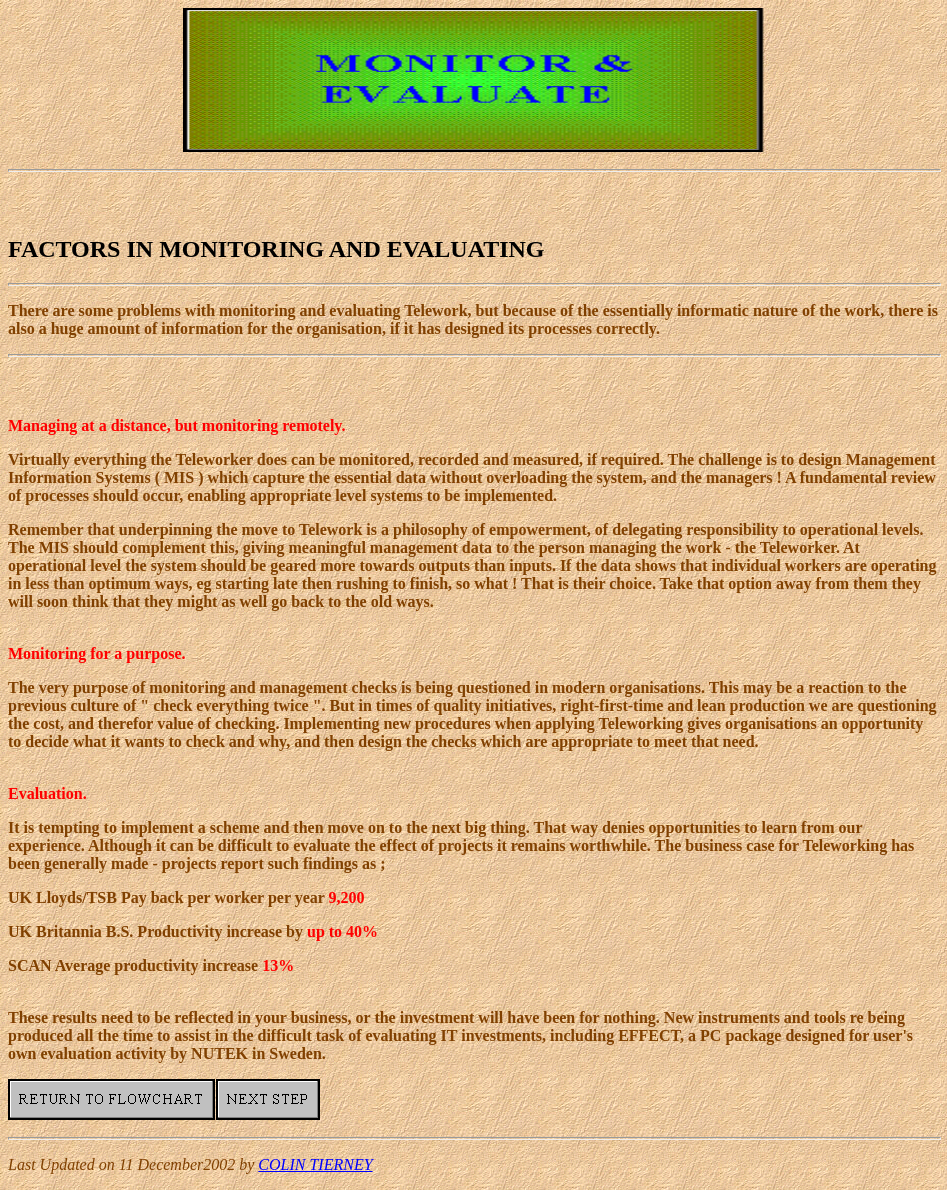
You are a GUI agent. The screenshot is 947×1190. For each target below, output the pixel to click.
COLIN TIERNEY (315, 1164)
